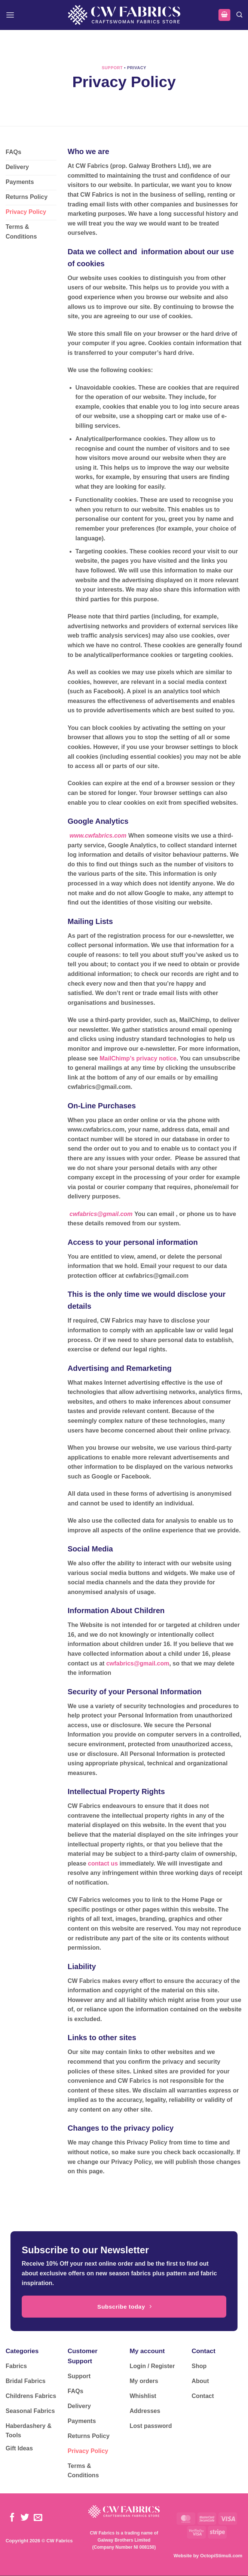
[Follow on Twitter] (25, 2518)
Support (112, 67)
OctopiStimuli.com (221, 2555)
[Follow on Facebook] (12, 2518)
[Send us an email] (38, 2518)
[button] (10, 15)
